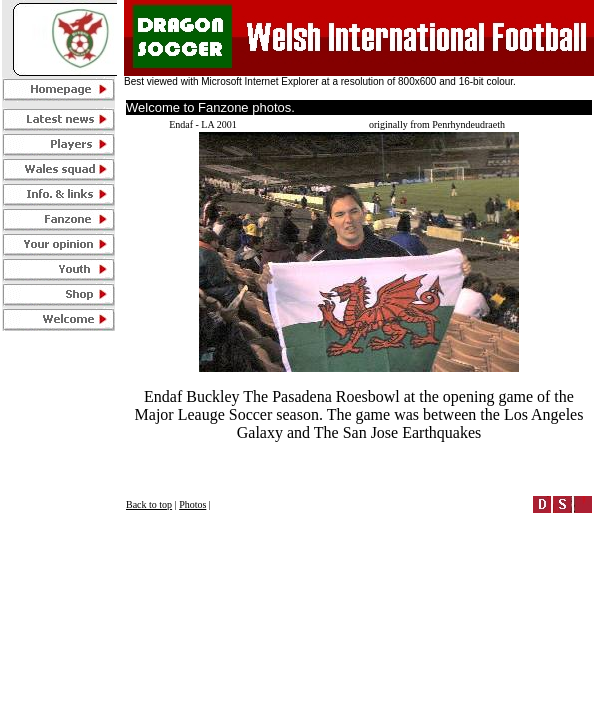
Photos (192, 504)
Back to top (149, 504)
